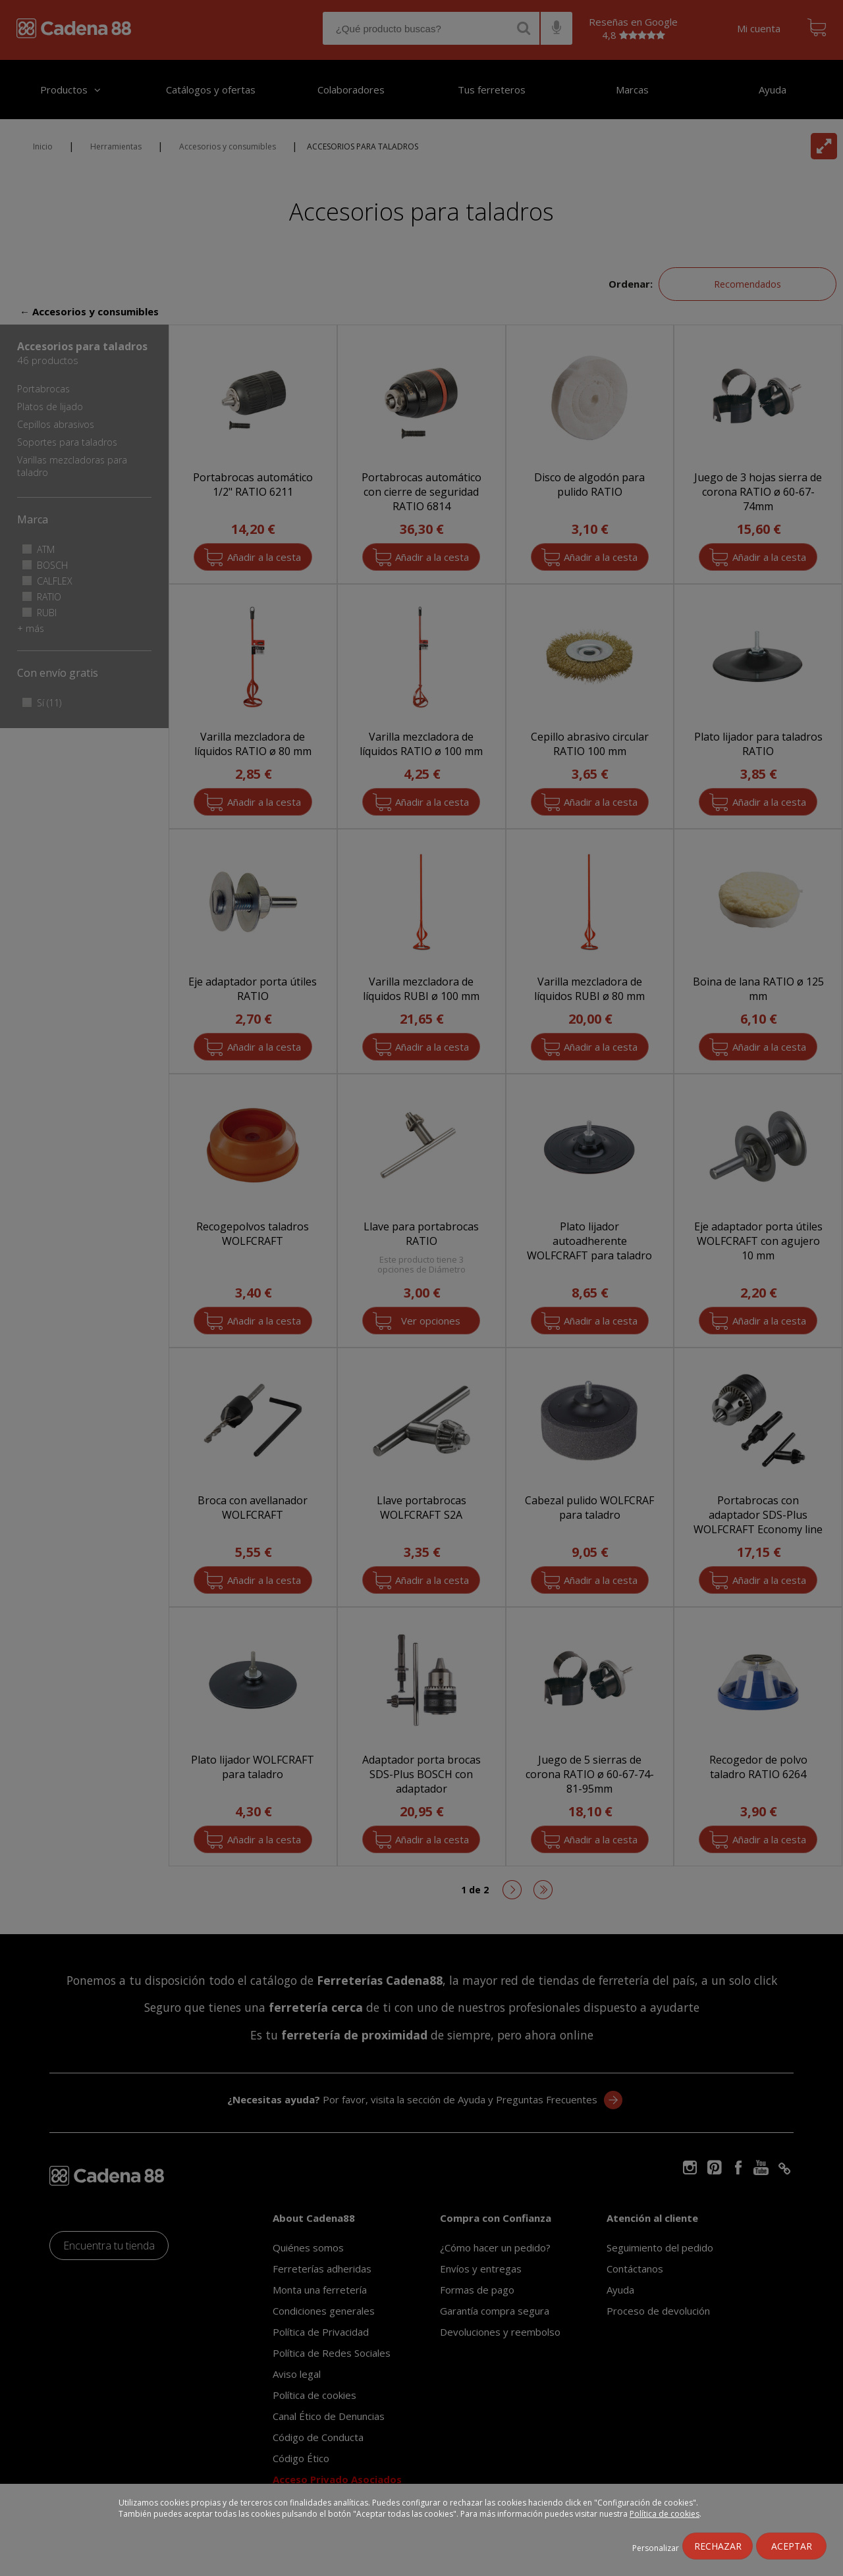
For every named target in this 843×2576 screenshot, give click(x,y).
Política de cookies (664, 2513)
